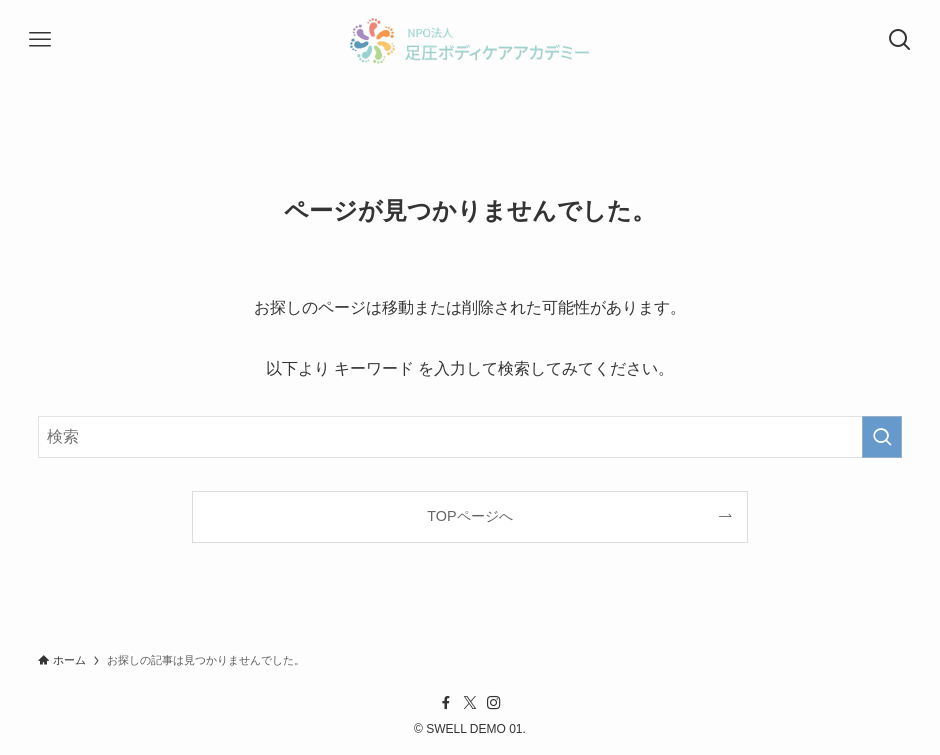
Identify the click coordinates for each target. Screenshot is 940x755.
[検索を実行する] (882, 437)
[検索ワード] (470, 437)
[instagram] (494, 703)
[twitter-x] (470, 703)
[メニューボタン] (40, 40)
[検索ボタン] (900, 40)
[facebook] (446, 703)
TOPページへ (469, 516)
